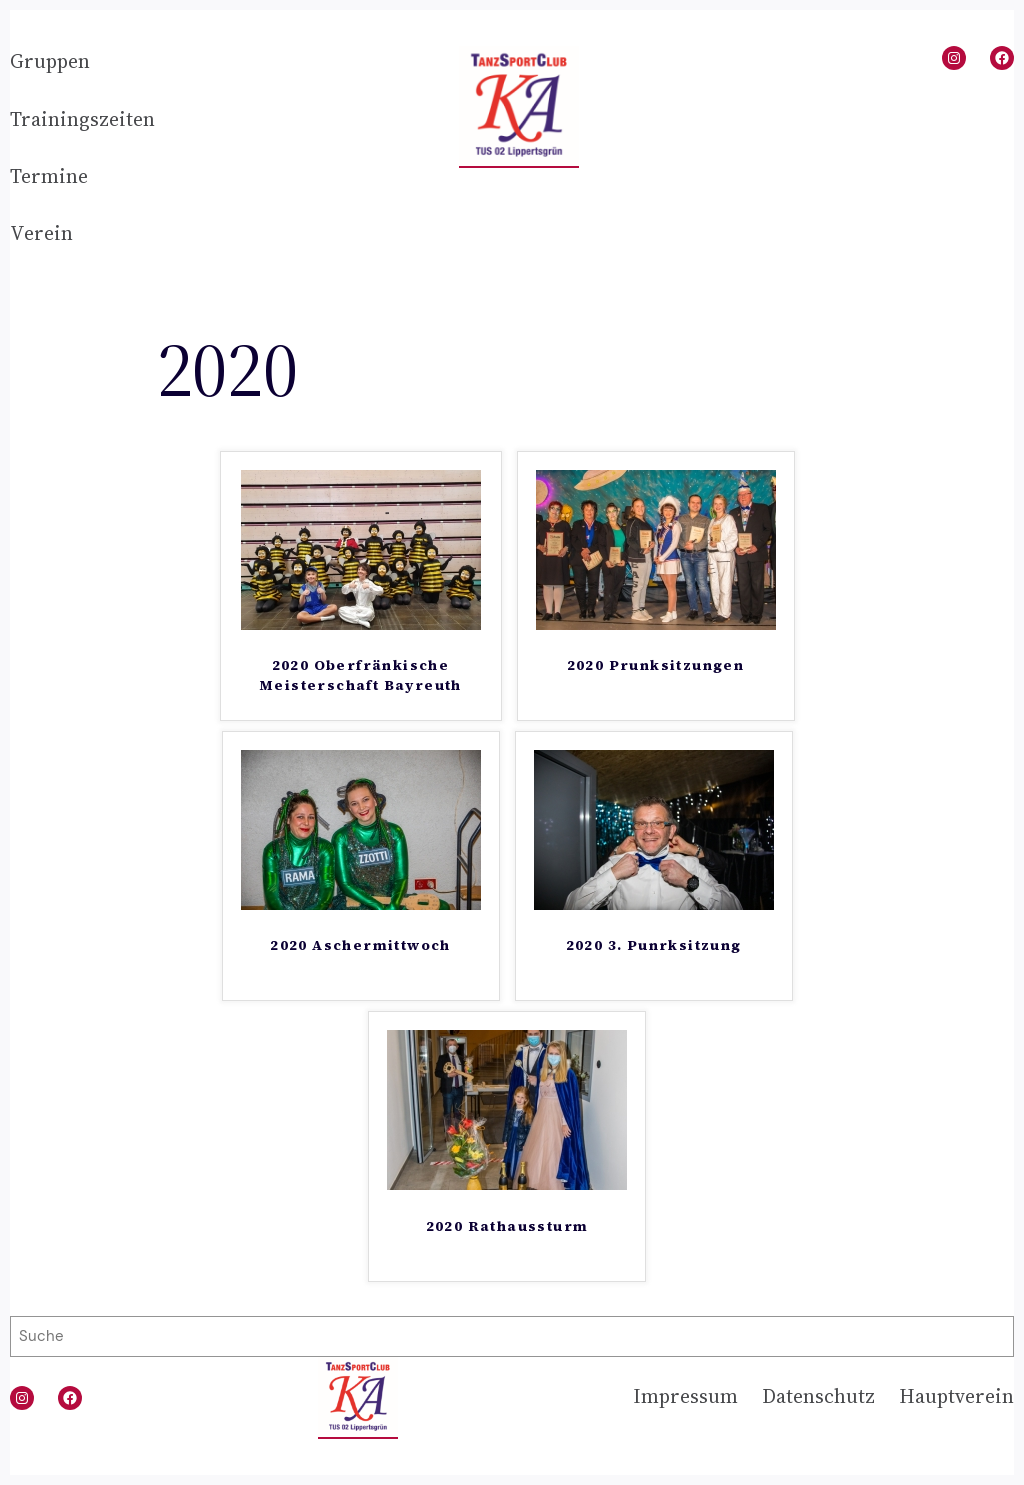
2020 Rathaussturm (507, 1226)
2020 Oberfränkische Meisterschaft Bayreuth (360, 675)
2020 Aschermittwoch (360, 945)
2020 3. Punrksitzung (654, 945)
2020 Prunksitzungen (656, 665)
